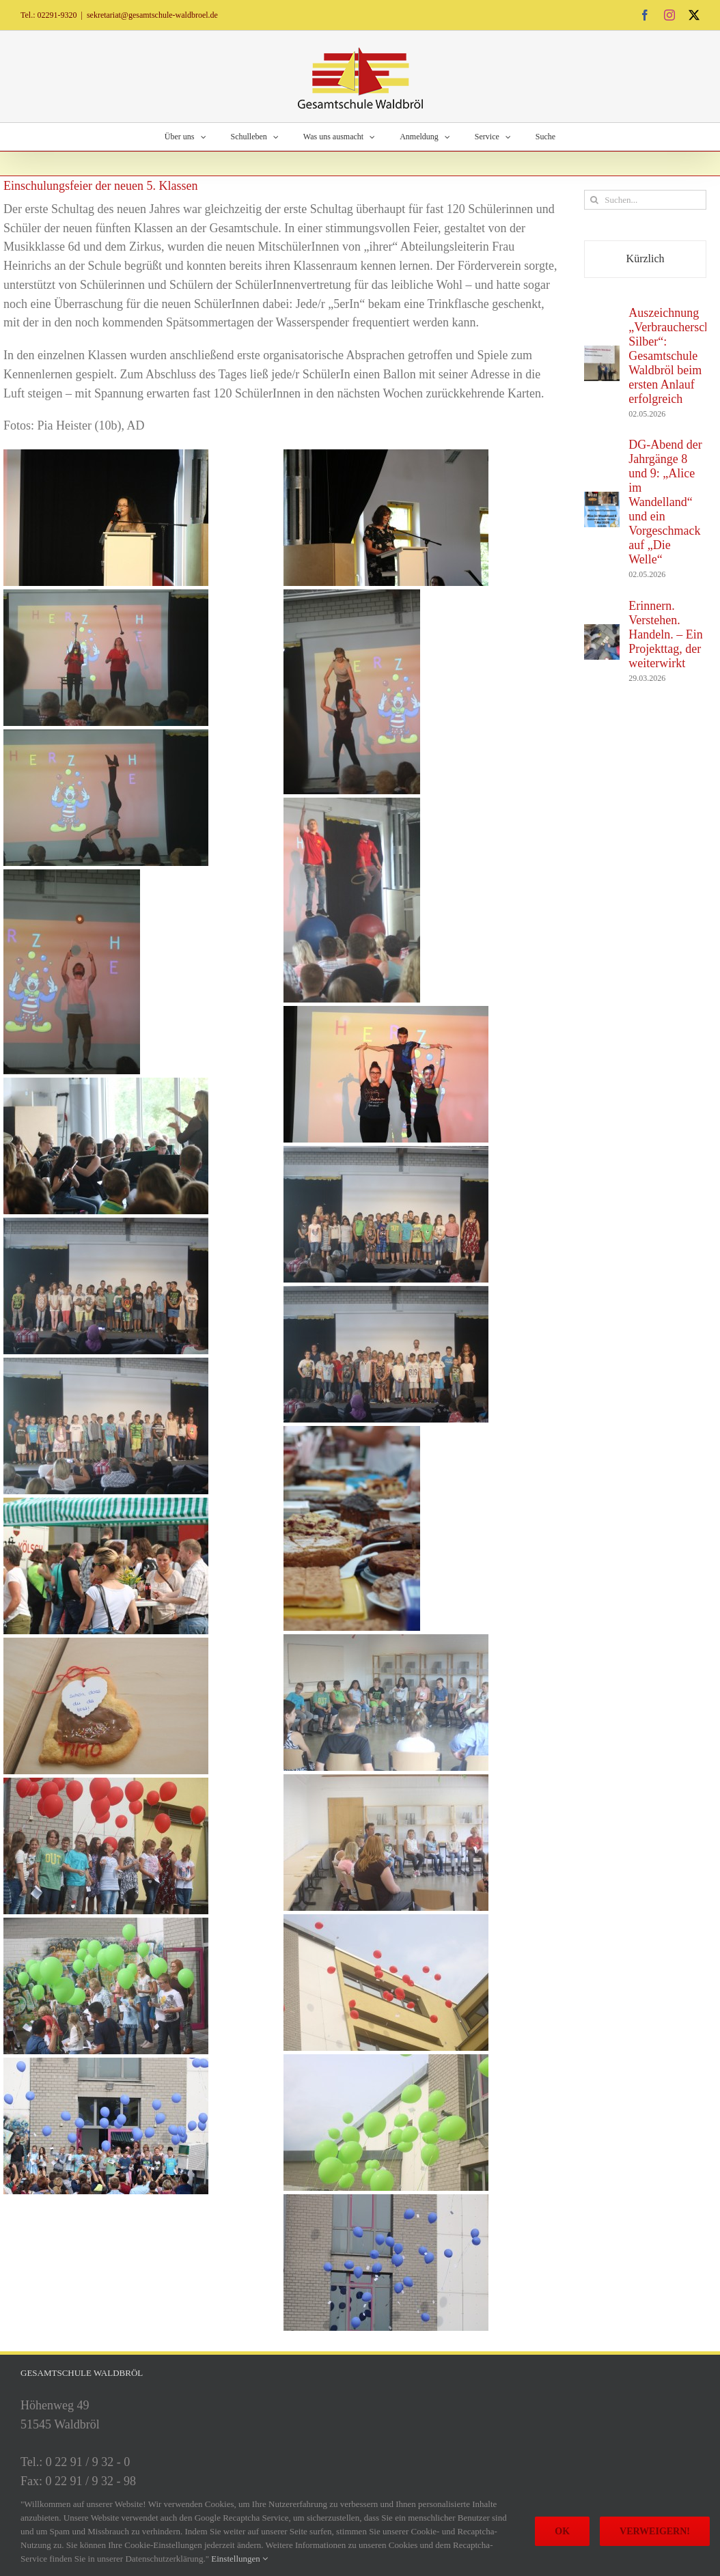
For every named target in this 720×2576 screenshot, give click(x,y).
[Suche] (594, 200)
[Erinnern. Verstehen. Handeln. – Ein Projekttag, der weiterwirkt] (602, 633)
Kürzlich (645, 258)
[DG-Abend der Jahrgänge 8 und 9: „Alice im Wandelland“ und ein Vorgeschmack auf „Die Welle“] (602, 500)
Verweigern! (655, 2531)
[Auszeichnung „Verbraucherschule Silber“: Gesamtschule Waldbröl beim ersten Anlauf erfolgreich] (602, 354)
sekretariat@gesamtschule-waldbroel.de (152, 15)
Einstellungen (239, 2558)
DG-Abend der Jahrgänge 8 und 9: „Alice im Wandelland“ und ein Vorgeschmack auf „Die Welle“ (665, 502)
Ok (562, 2531)
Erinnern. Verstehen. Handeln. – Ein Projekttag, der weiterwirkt (665, 634)
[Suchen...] (645, 200)
